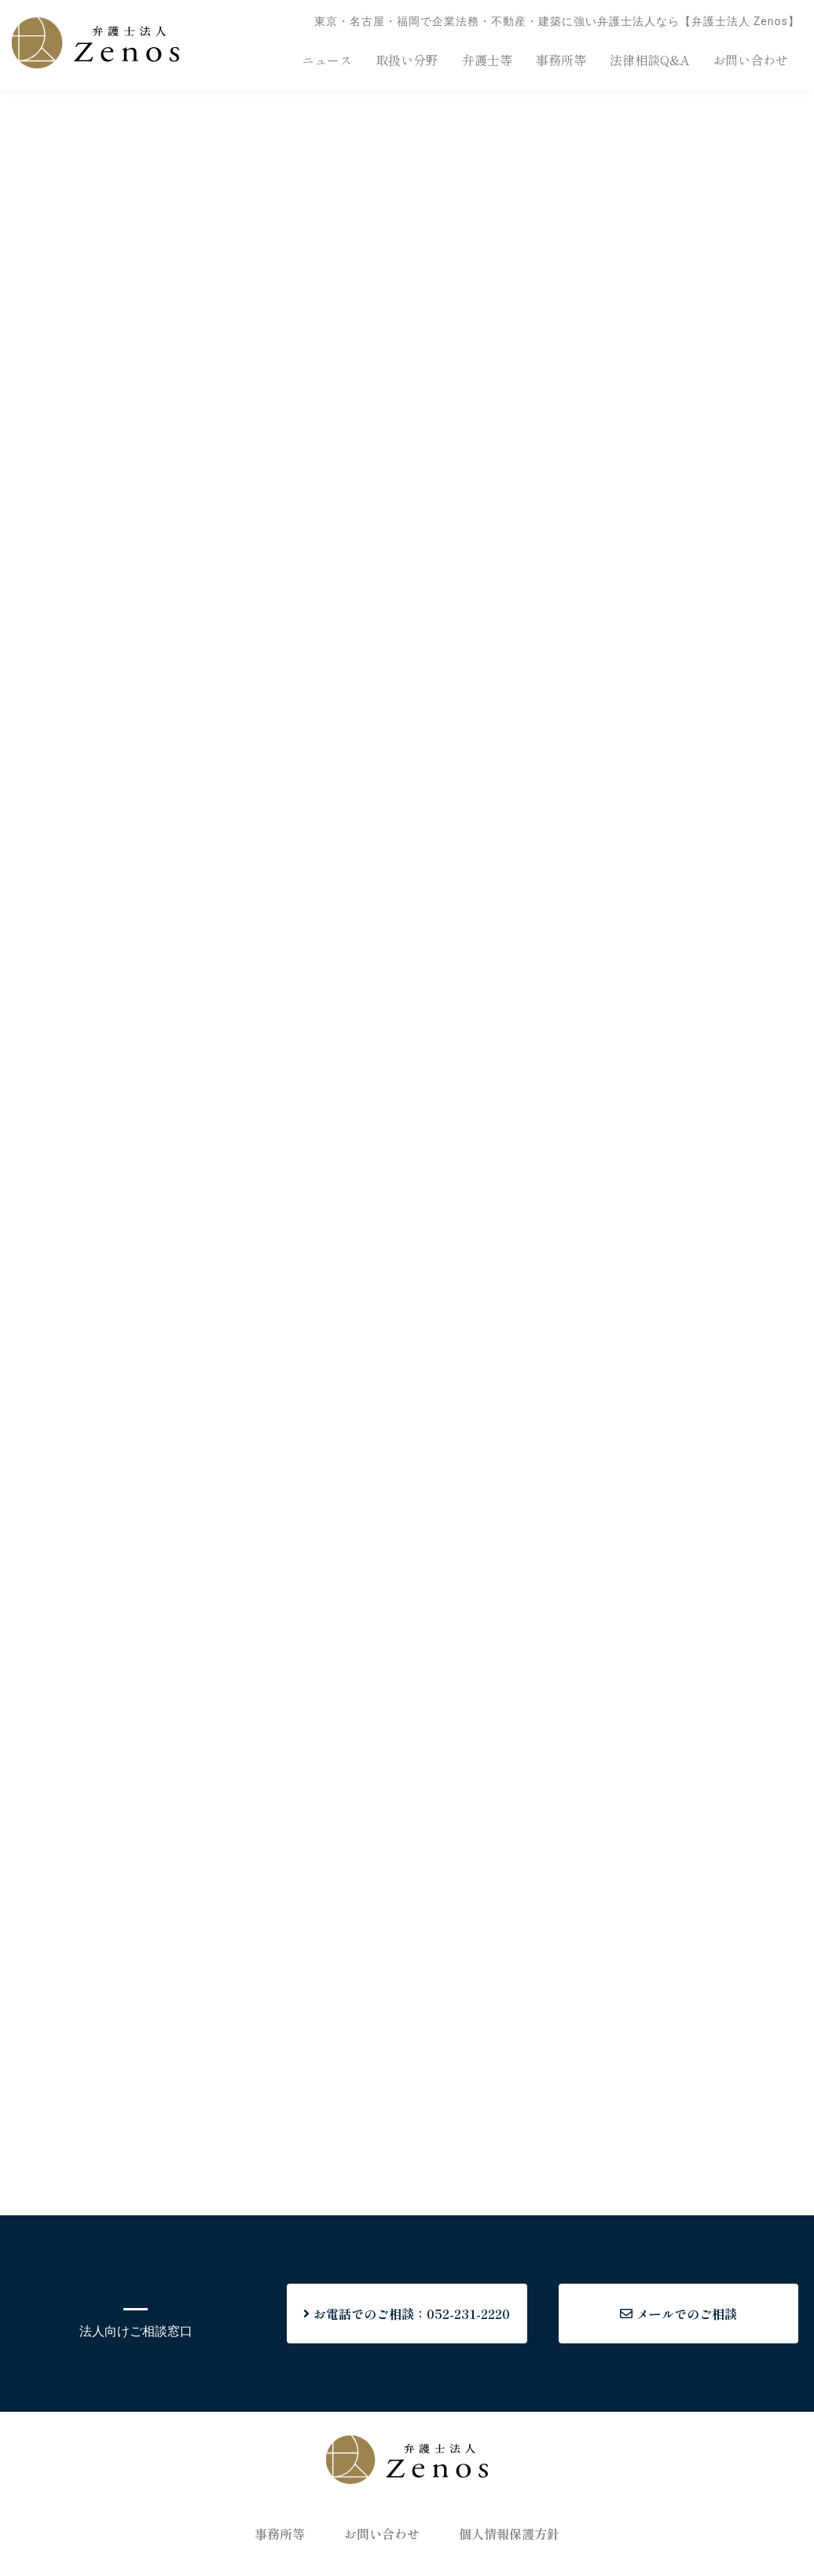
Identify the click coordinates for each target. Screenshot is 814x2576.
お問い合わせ (750, 59)
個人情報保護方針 (509, 2533)
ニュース (327, 59)
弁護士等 (487, 59)
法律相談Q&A (649, 59)
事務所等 (561, 59)
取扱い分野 (407, 59)
